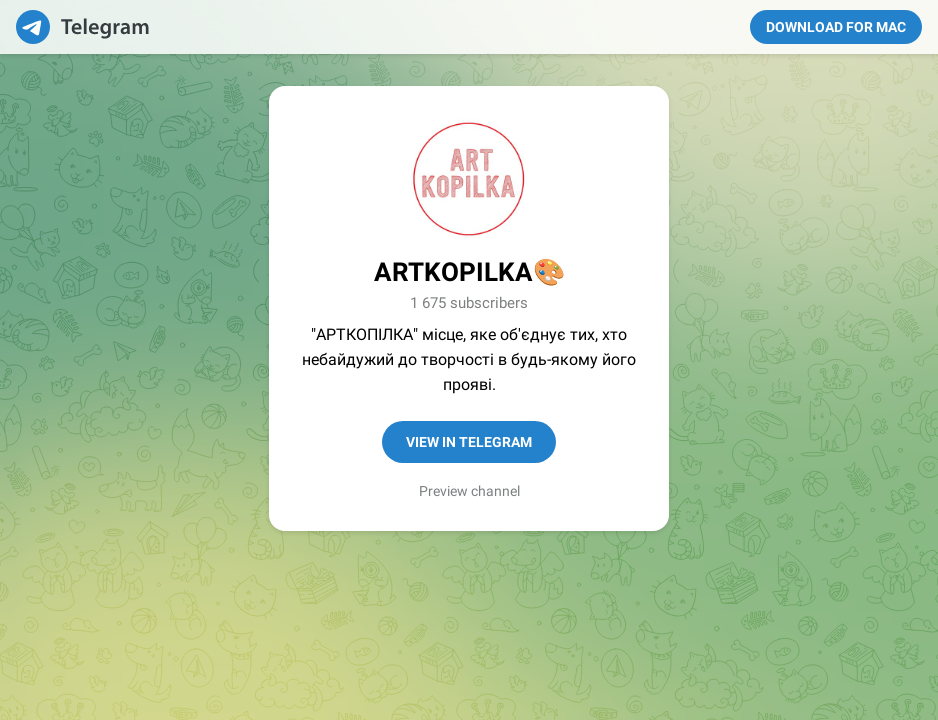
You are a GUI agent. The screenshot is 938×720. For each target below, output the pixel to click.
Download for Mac (836, 27)
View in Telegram (469, 442)
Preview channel (469, 491)
